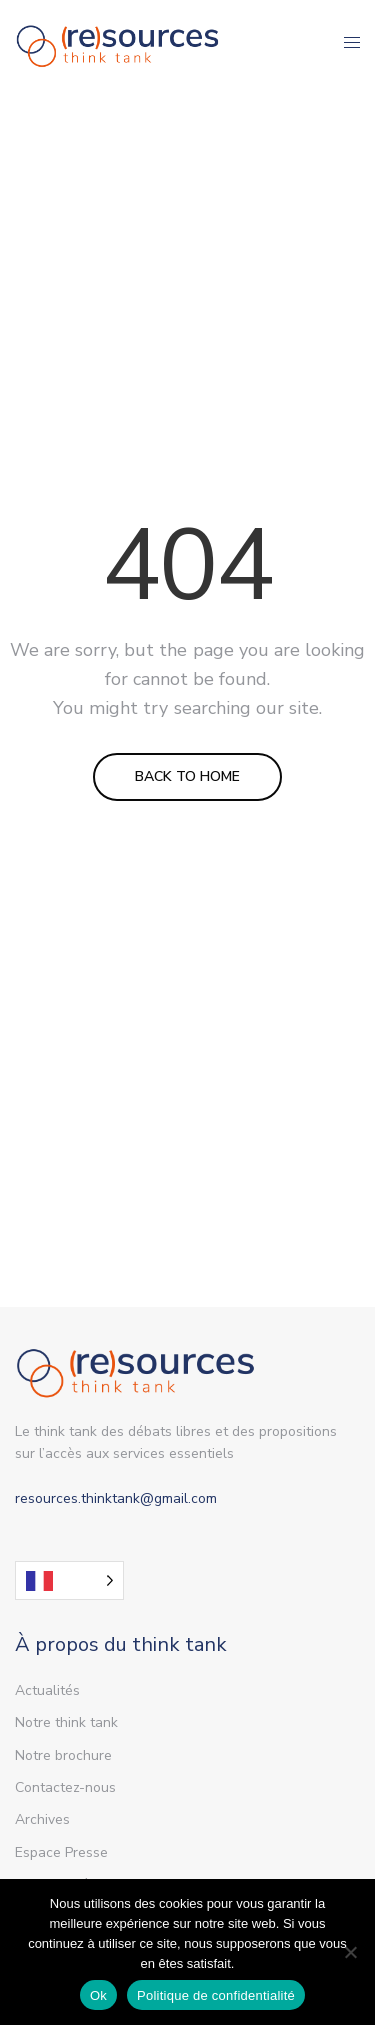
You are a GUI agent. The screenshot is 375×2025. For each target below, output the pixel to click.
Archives (42, 1819)
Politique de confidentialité (216, 1995)
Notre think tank (66, 1722)
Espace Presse (61, 1852)
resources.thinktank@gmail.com (116, 1498)
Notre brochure (63, 1755)
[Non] (350, 1952)
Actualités (47, 1690)
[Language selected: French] (69, 1580)
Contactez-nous (65, 1787)
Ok (98, 1995)
